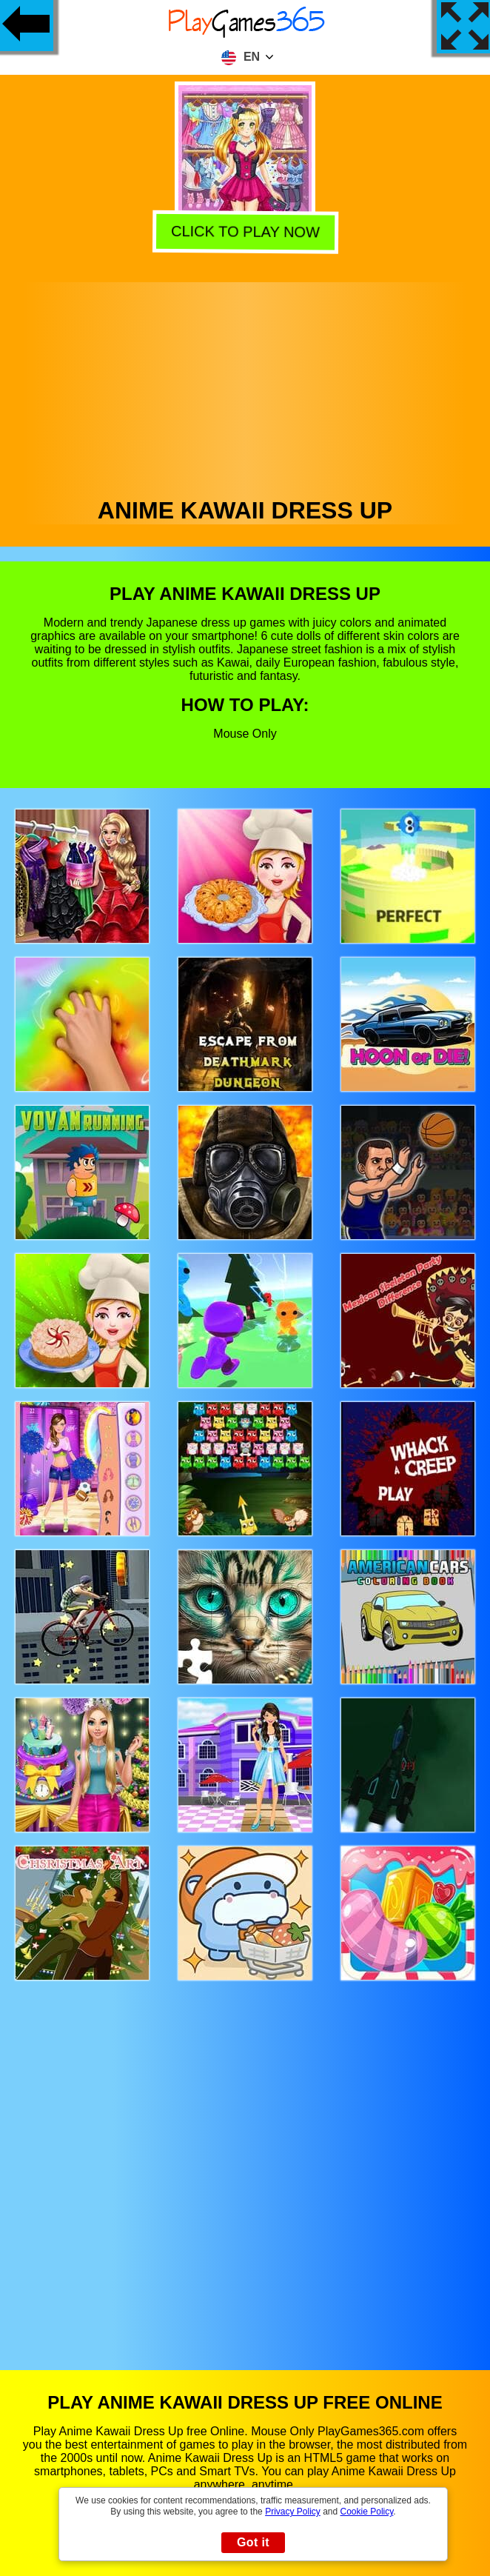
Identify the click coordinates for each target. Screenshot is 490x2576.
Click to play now (244, 232)
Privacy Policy (292, 2511)
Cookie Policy (367, 2511)
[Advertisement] (245, 386)
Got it (253, 2542)
